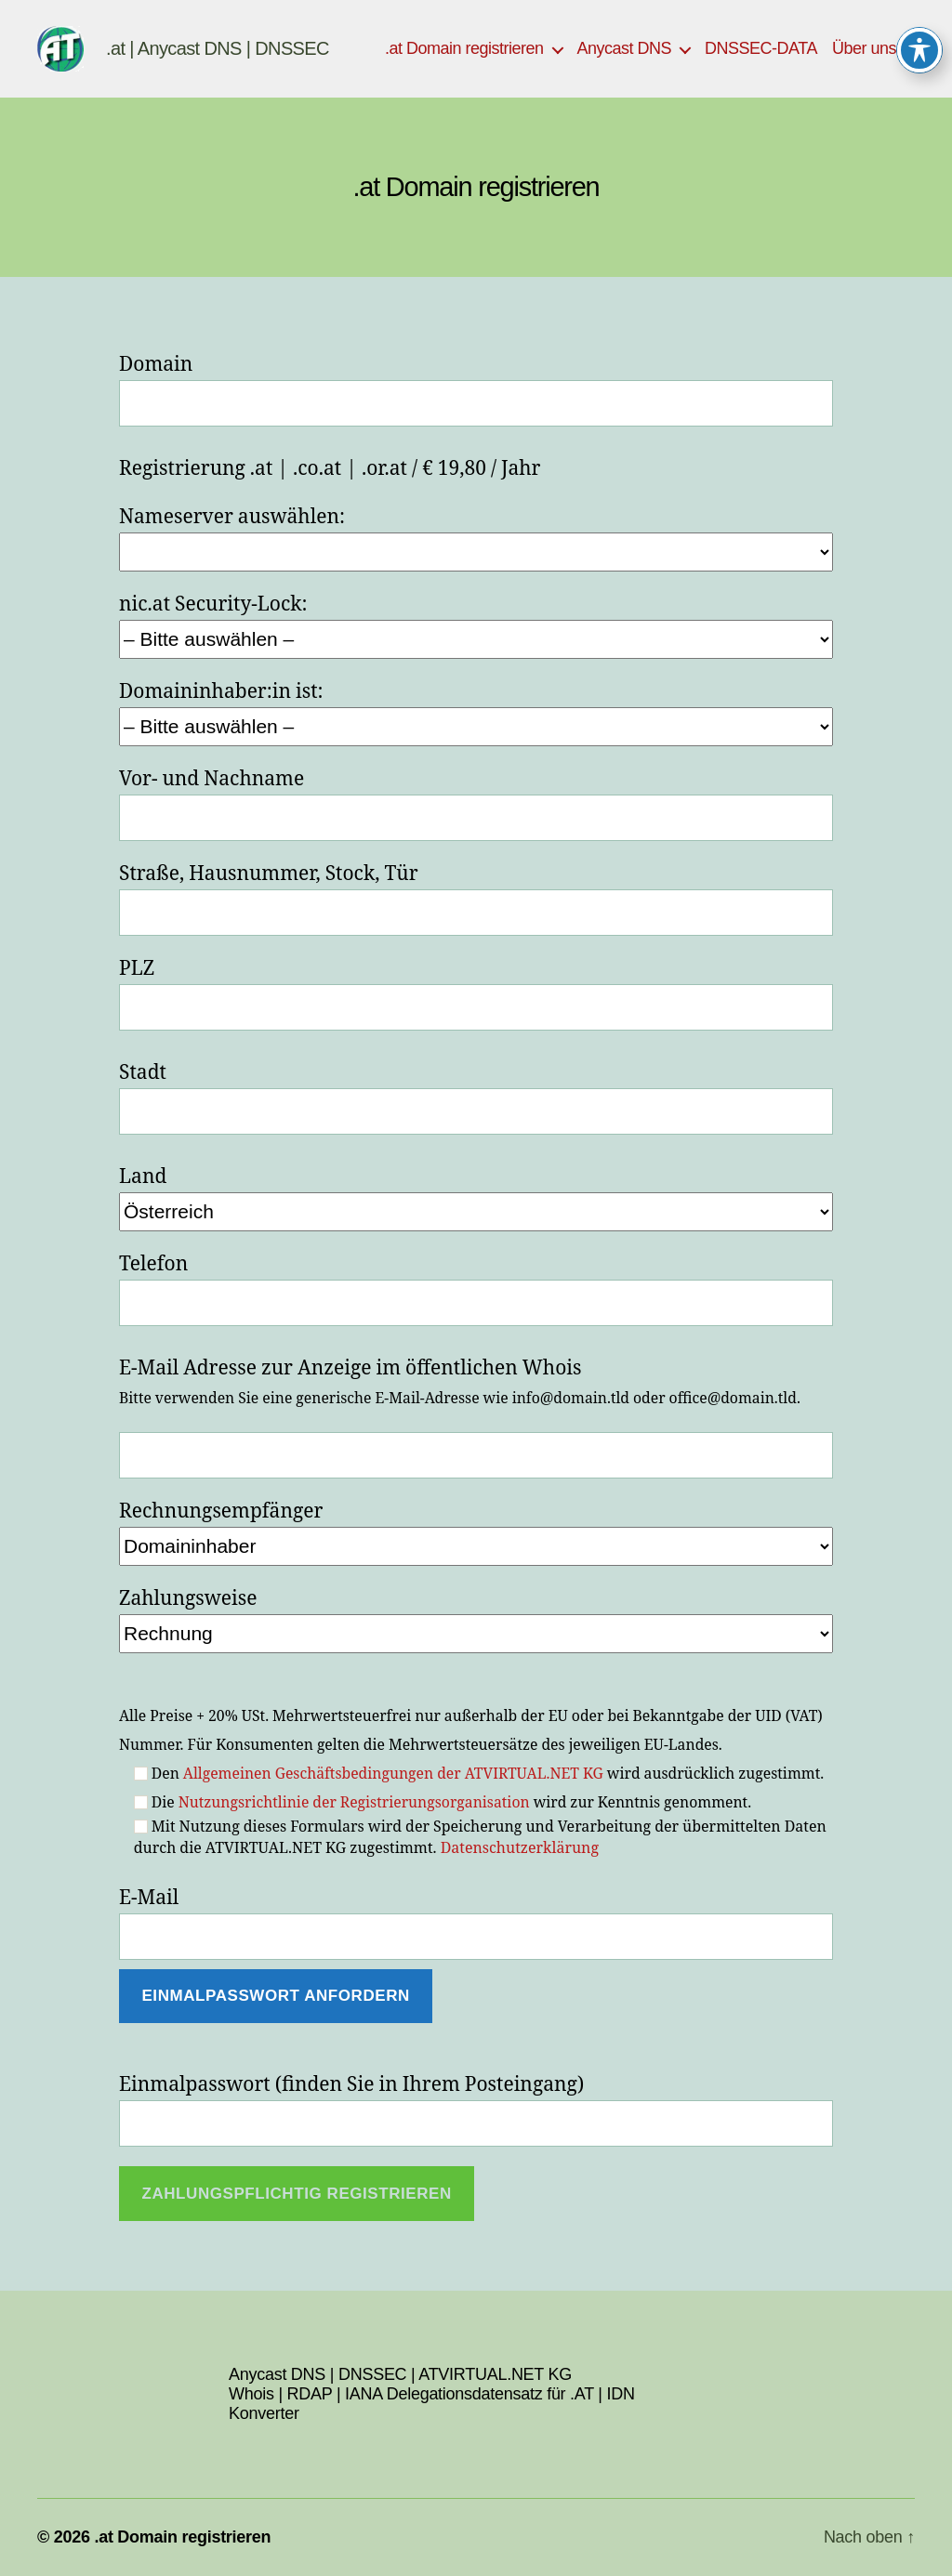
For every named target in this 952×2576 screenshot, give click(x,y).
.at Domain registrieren (464, 48)
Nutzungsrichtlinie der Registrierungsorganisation (354, 1803)
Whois (251, 2394)
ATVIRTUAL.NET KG (495, 2374)
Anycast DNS (624, 48)
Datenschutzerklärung (520, 1848)
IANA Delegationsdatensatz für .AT (469, 2394)
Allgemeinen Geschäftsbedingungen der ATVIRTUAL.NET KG (393, 1774)
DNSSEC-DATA (761, 48)
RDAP (310, 2394)
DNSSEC (372, 2374)
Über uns (864, 48)
